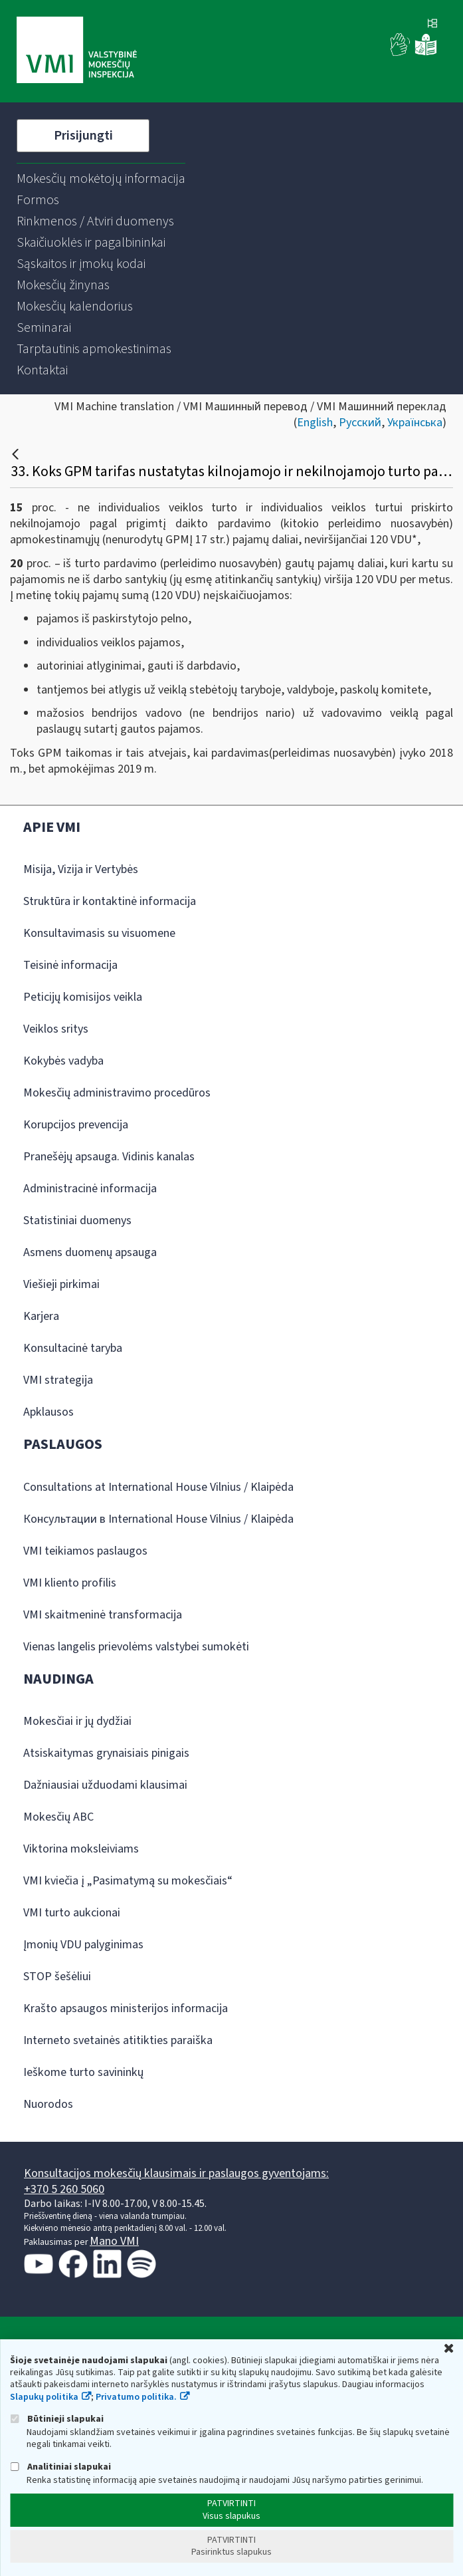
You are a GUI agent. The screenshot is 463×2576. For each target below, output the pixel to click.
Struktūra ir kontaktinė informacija (109, 901)
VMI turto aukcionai (71, 1912)
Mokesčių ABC (58, 1817)
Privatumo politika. (136, 2397)
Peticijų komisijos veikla (82, 997)
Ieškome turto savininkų (83, 2072)
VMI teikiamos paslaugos (85, 1551)
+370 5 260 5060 (64, 2189)
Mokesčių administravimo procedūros (117, 1093)
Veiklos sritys (55, 1029)
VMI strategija (58, 1380)
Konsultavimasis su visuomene (99, 933)
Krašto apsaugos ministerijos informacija (125, 2008)
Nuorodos (48, 2104)
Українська (414, 422)
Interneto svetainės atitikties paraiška (118, 2040)
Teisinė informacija (70, 965)
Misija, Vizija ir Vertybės (80, 869)
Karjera (41, 1316)
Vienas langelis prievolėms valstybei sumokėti (136, 1646)
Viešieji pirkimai (61, 1284)
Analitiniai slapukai (60, 2466)
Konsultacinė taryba (72, 1348)
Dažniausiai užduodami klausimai (105, 1785)
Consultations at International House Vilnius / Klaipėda (158, 1487)
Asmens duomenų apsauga (90, 1252)
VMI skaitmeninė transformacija (102, 1615)
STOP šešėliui (57, 1976)
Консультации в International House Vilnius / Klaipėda (158, 1519)
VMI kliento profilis (69, 1583)
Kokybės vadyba (63, 1061)
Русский (360, 422)
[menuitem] (101, 179)
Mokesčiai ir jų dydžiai (77, 1721)
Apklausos (48, 1412)
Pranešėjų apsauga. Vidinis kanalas (109, 1156)
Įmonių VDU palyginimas (83, 1944)
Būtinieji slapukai (57, 2418)
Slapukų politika (44, 2397)
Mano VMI (114, 2241)
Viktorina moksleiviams (81, 1849)
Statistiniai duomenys (77, 1220)
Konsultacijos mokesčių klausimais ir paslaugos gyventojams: (176, 2173)
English (315, 422)
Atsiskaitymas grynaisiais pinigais (106, 1753)
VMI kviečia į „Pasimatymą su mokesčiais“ (127, 1880)
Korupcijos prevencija (75, 1124)
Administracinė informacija (90, 1188)
